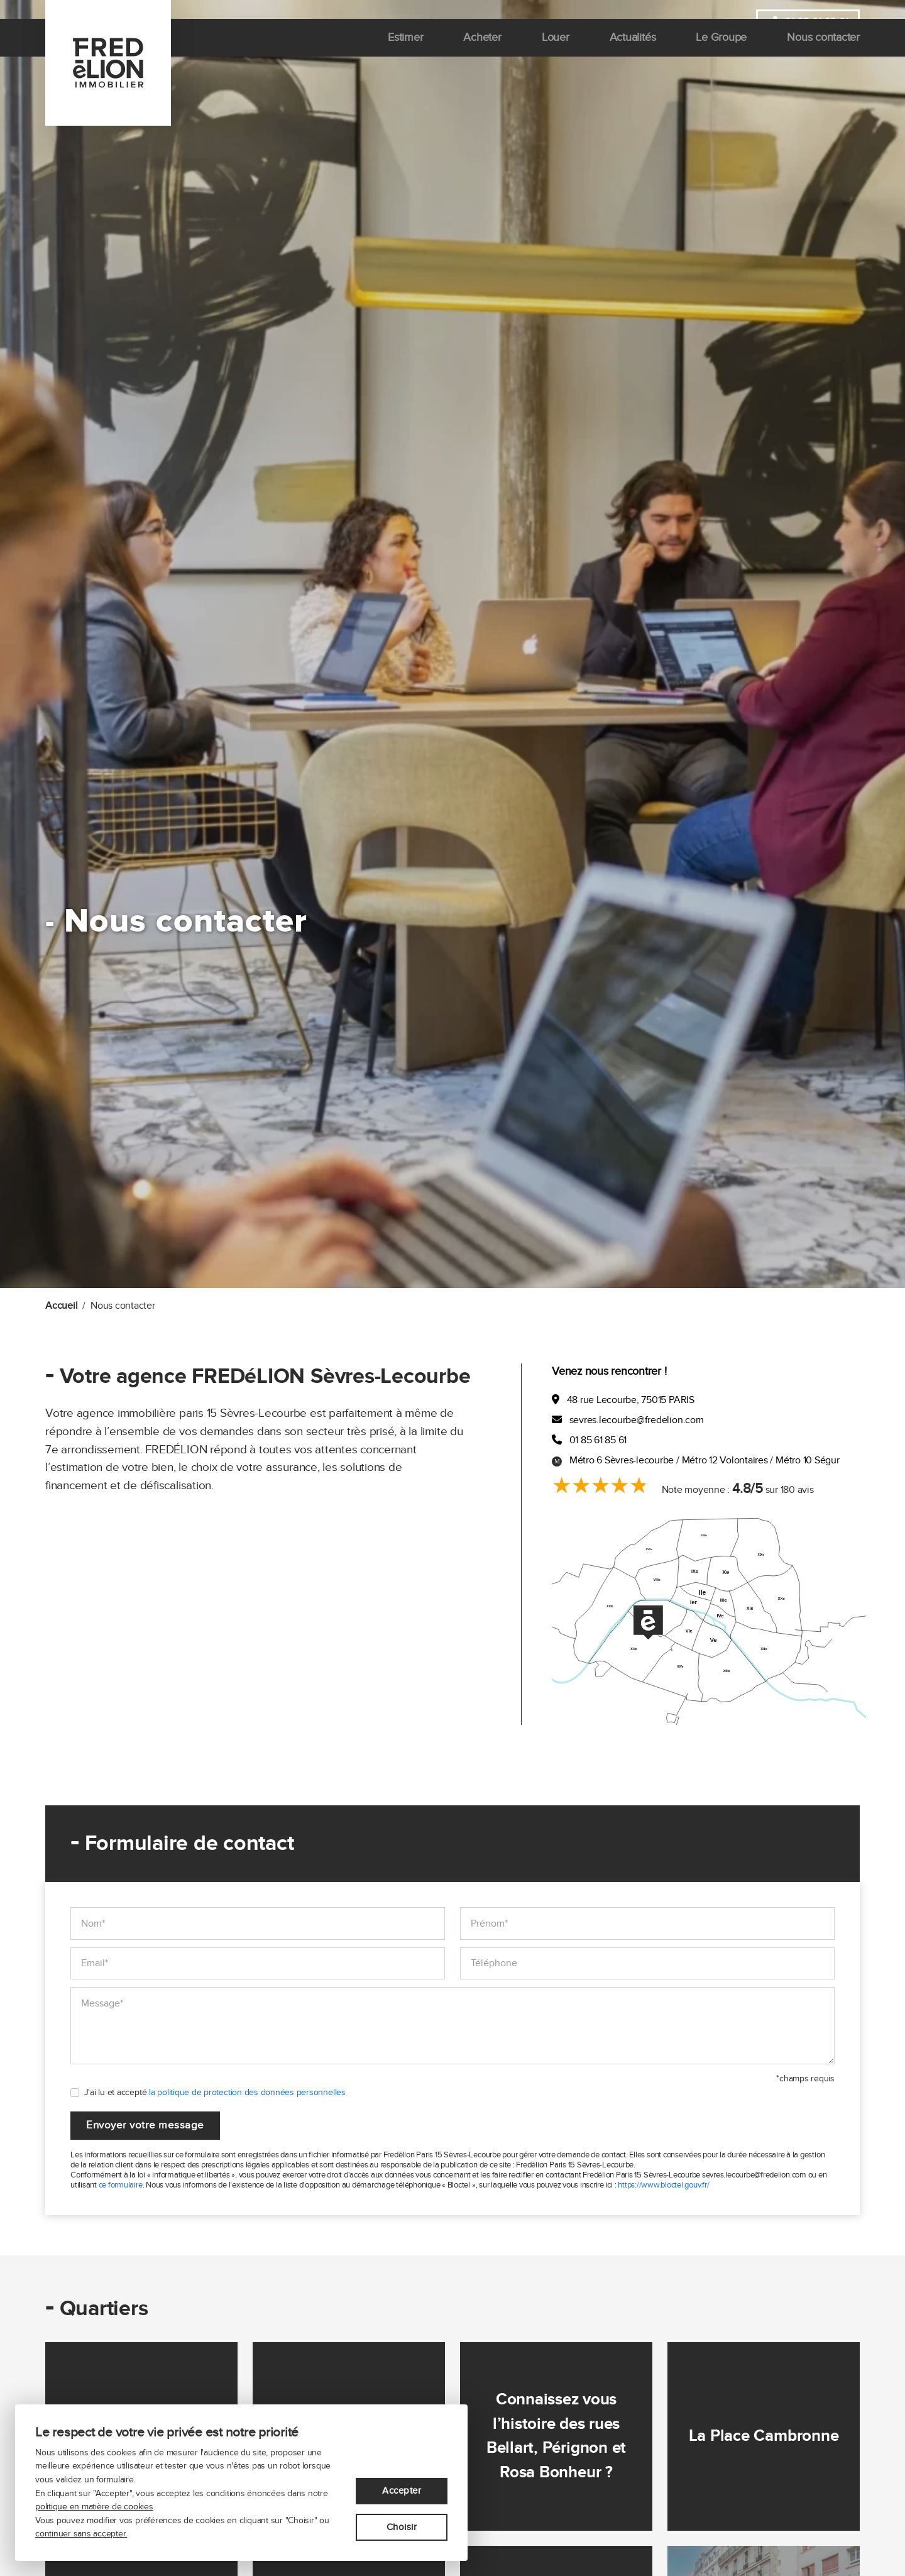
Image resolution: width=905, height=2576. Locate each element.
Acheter (483, 62)
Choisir (402, 2527)
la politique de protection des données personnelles (247, 2092)
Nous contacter (823, 62)
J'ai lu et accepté (215, 2092)
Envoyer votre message (148, 2126)
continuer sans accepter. (81, 2533)
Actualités (633, 62)
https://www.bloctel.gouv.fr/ (663, 2186)
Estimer (405, 62)
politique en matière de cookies (94, 2506)
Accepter (401, 2489)
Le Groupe (721, 62)
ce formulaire (121, 2186)
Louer (555, 62)
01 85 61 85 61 (806, 22)
